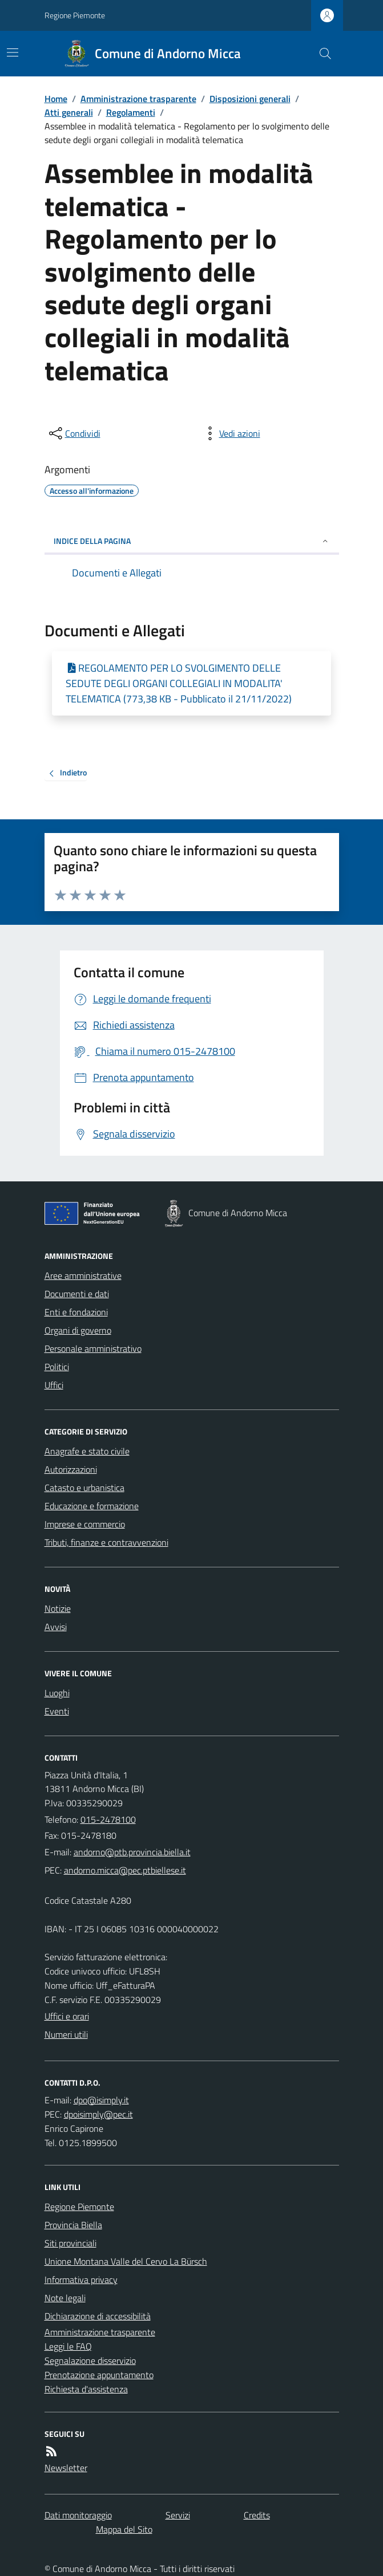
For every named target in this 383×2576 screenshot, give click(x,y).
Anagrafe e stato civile (87, 1451)
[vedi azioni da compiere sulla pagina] (231, 433)
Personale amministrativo (93, 1348)
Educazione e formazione (92, 1506)
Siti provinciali (70, 2243)
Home (56, 98)
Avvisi (56, 1627)
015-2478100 (108, 1819)
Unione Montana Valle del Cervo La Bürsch (126, 2261)
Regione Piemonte (75, 15)
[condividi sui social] (74, 433)
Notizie (58, 1608)
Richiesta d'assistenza (86, 2389)
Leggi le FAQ (68, 2346)
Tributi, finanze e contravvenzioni (106, 1542)
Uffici (54, 1385)
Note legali (65, 2298)
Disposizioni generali (250, 98)
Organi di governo (78, 1330)
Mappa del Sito (124, 2529)
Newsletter (66, 2468)
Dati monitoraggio (78, 2515)
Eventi (57, 1711)
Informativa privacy (81, 2279)
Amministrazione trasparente (138, 98)
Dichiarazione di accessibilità (98, 2316)
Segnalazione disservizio (90, 2360)
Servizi (178, 2515)
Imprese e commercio (85, 1524)
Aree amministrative (83, 1275)
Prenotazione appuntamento (99, 2375)
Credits (257, 2515)
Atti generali (69, 112)
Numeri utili (66, 2034)
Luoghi (57, 1693)
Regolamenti (130, 112)
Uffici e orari (67, 2016)
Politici (57, 1367)
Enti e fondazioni (76, 1312)
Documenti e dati (77, 1294)
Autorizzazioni (71, 1469)
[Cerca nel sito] (320, 53)
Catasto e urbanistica (84, 1487)
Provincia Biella (73, 2225)
